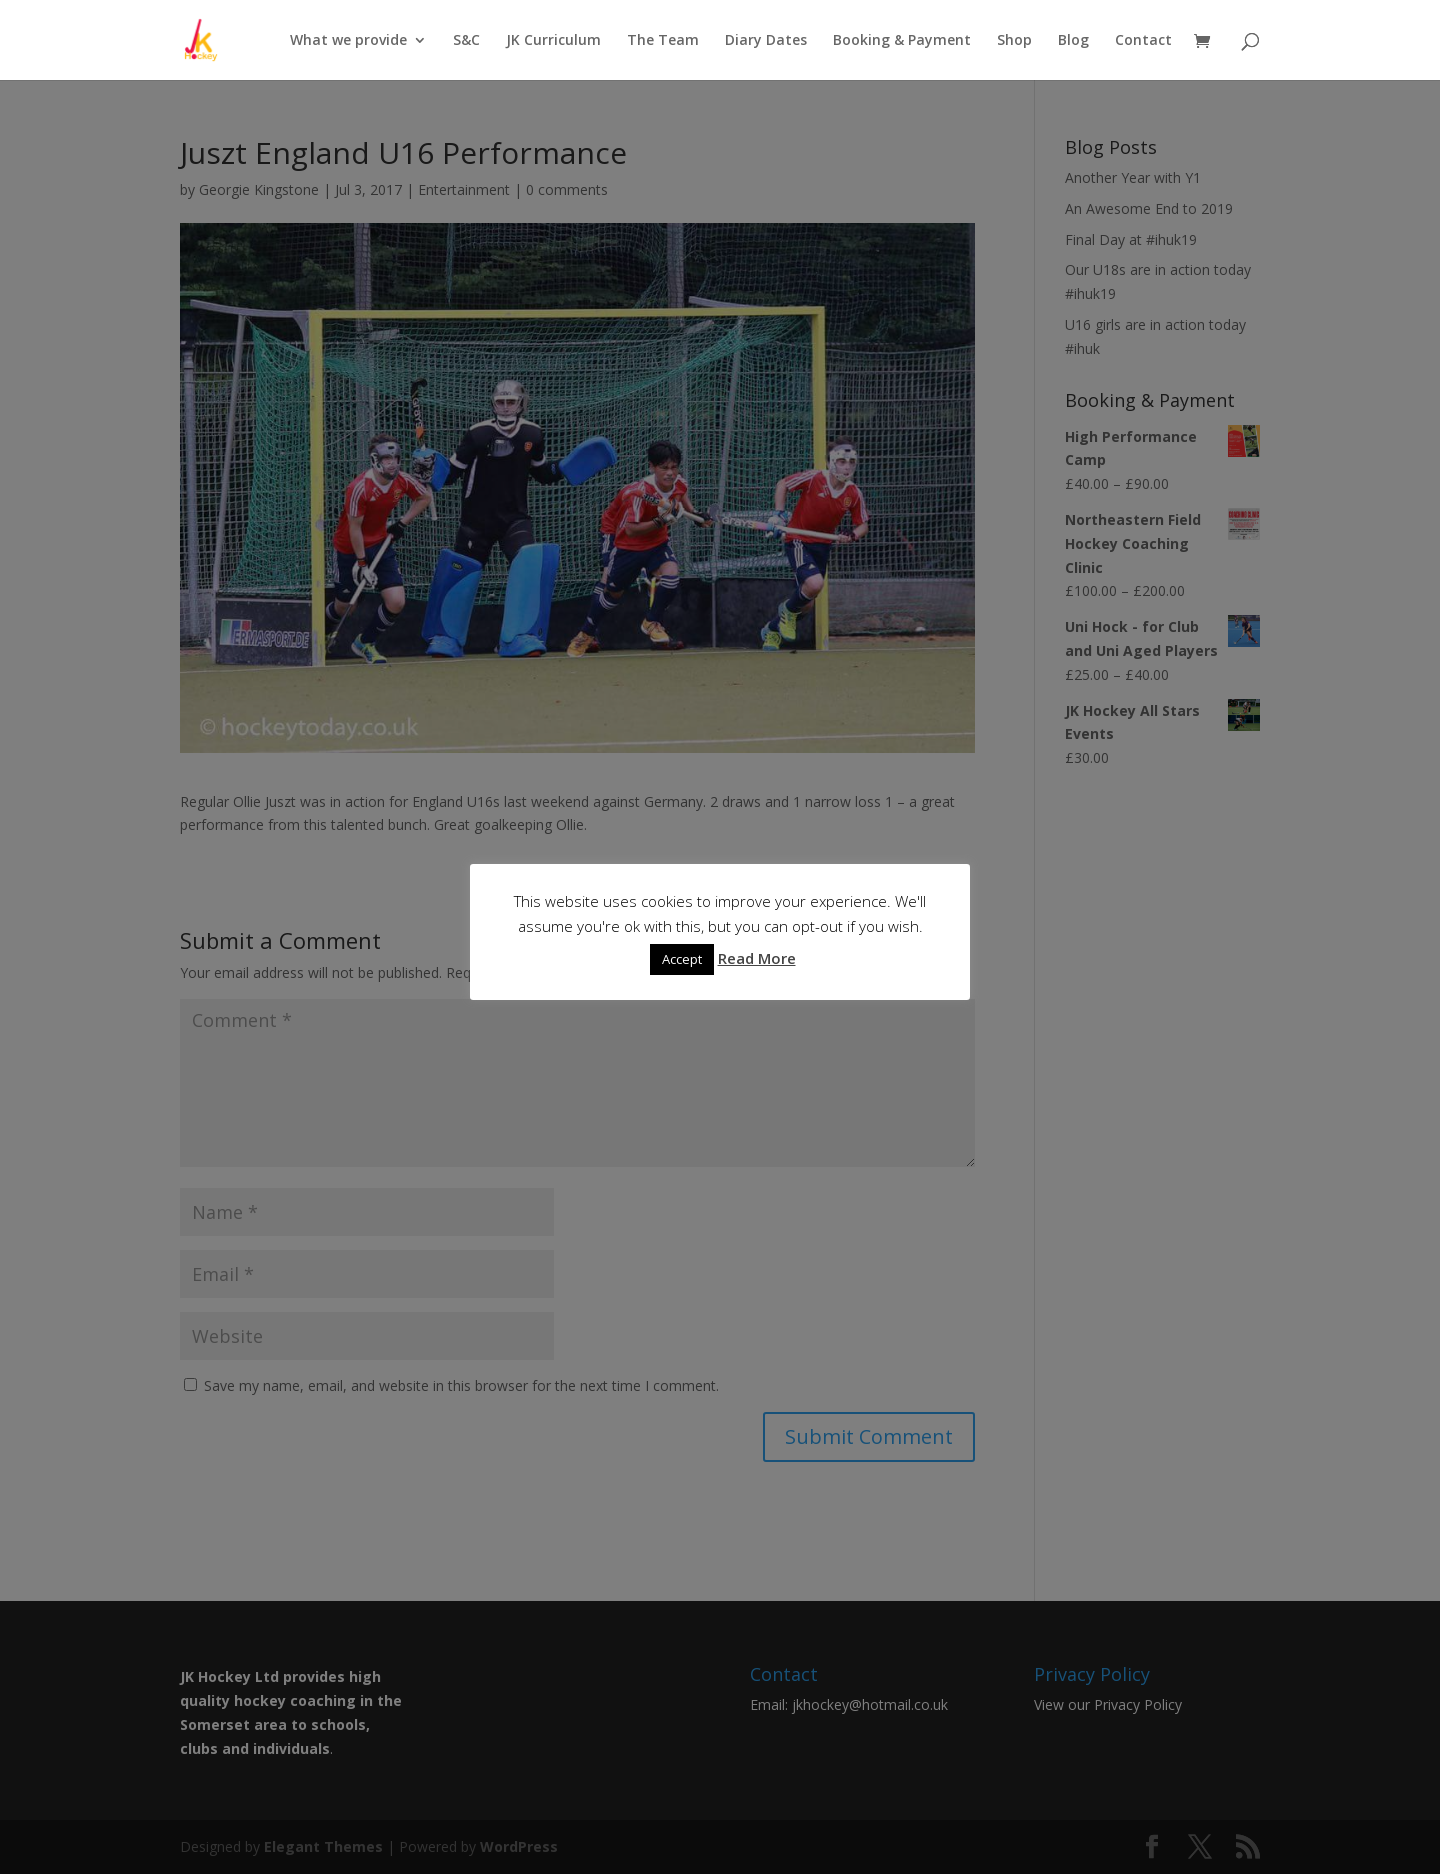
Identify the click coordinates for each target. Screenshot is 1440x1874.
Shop (1014, 41)
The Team (663, 41)
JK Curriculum (553, 41)
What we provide (348, 41)
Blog (1073, 41)
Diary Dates (766, 41)
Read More (757, 958)
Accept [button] (682, 959)
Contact (1143, 41)
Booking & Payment (902, 41)
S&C (466, 41)
